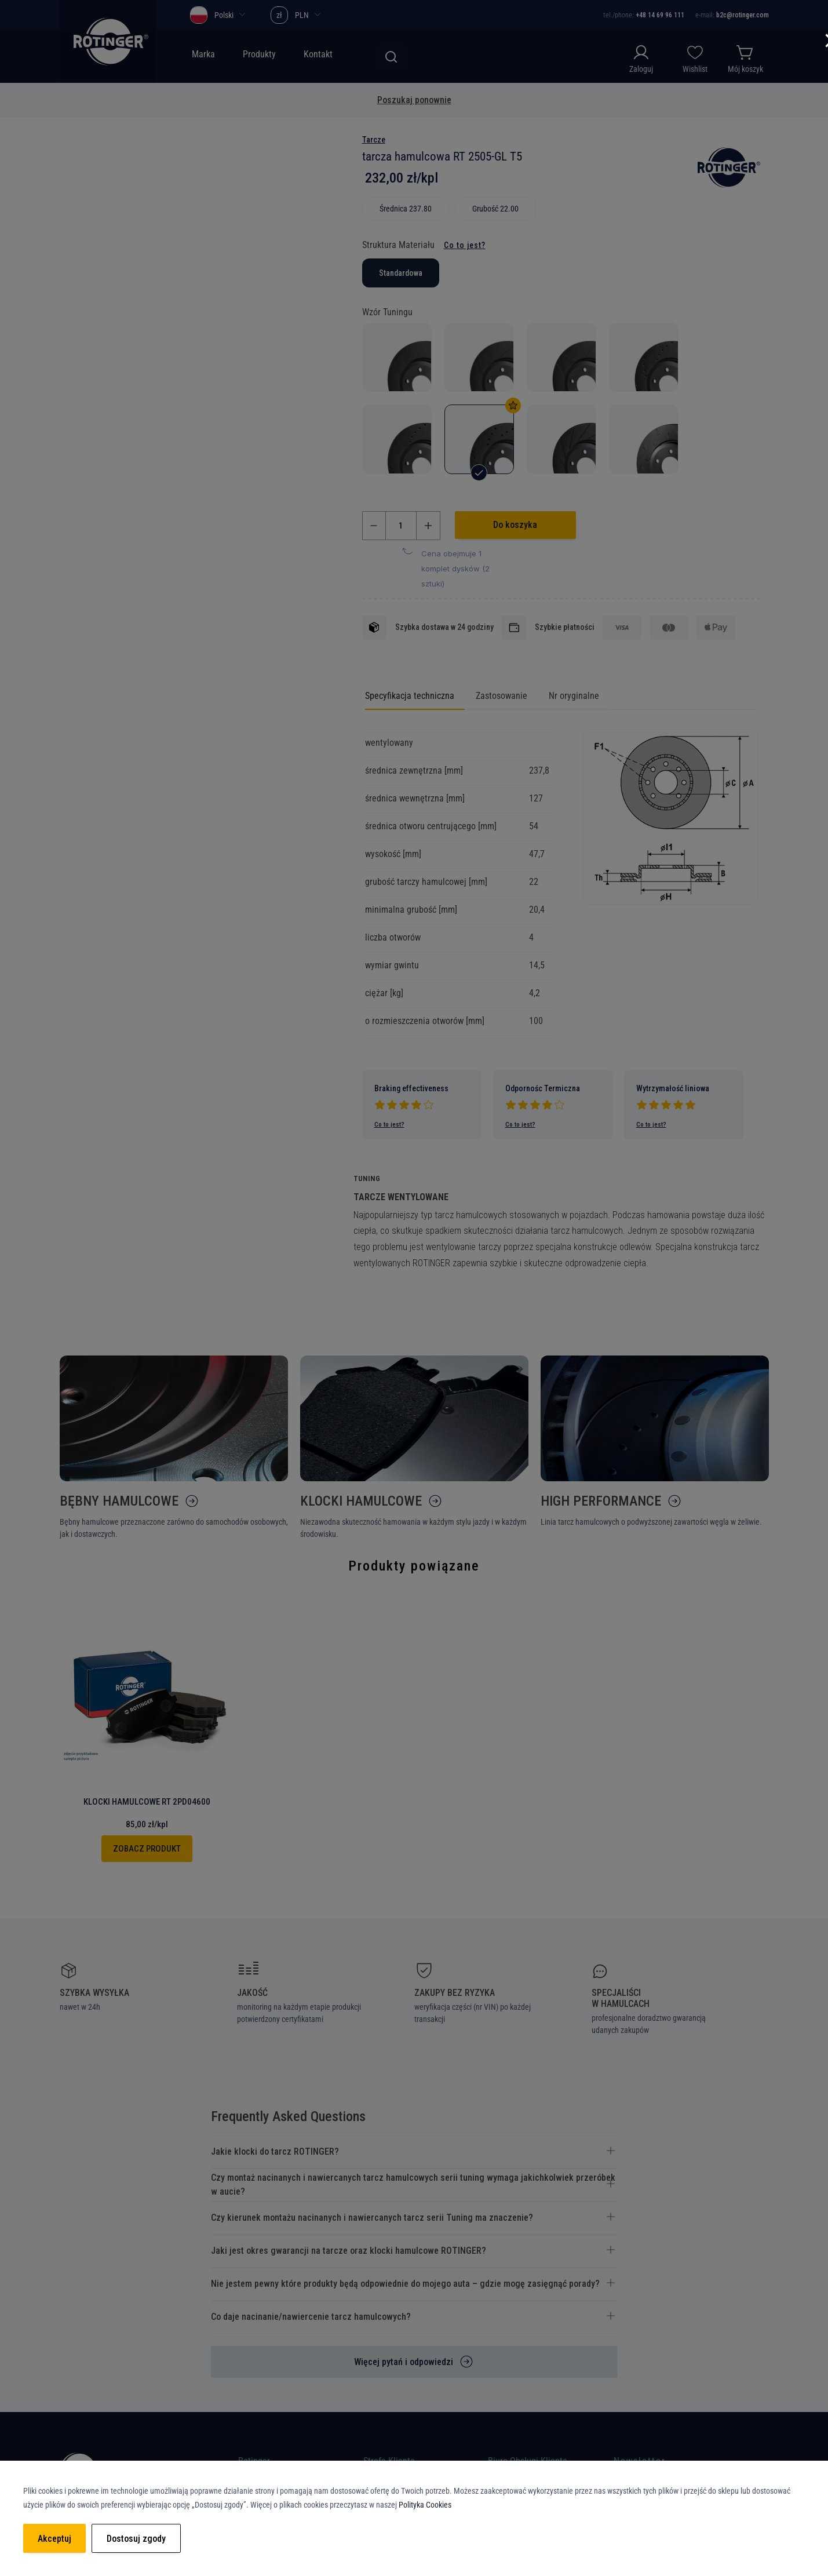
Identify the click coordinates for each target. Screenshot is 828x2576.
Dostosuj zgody (136, 2538)
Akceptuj (54, 2538)
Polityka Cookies (425, 2504)
